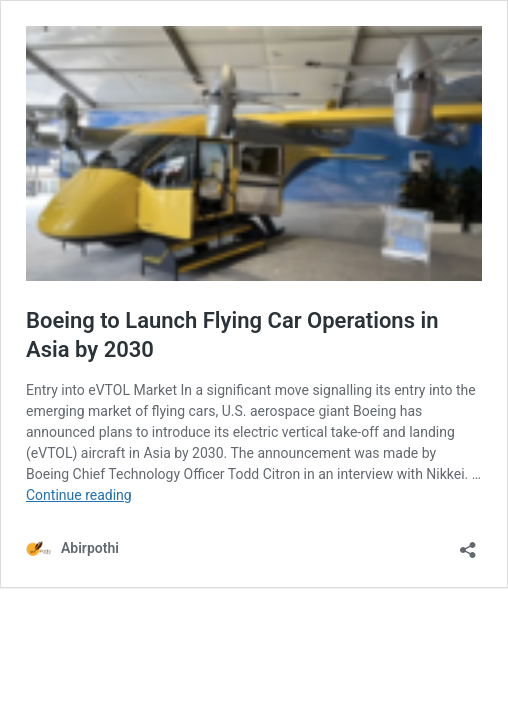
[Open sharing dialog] (468, 543)
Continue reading (79, 495)
